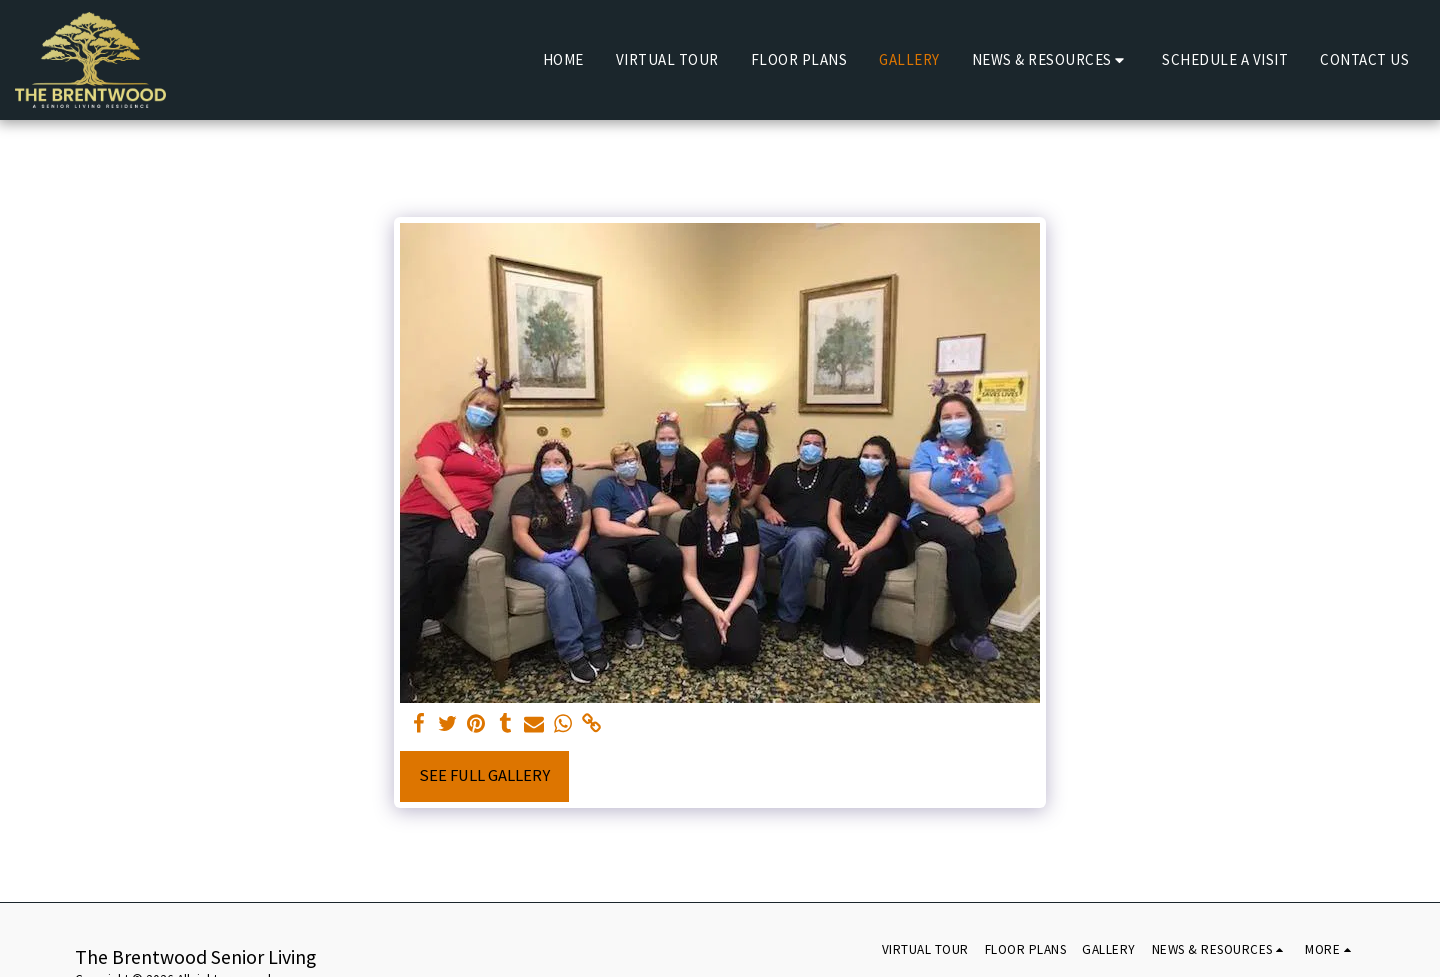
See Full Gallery (484, 775)
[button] (1051, 59)
